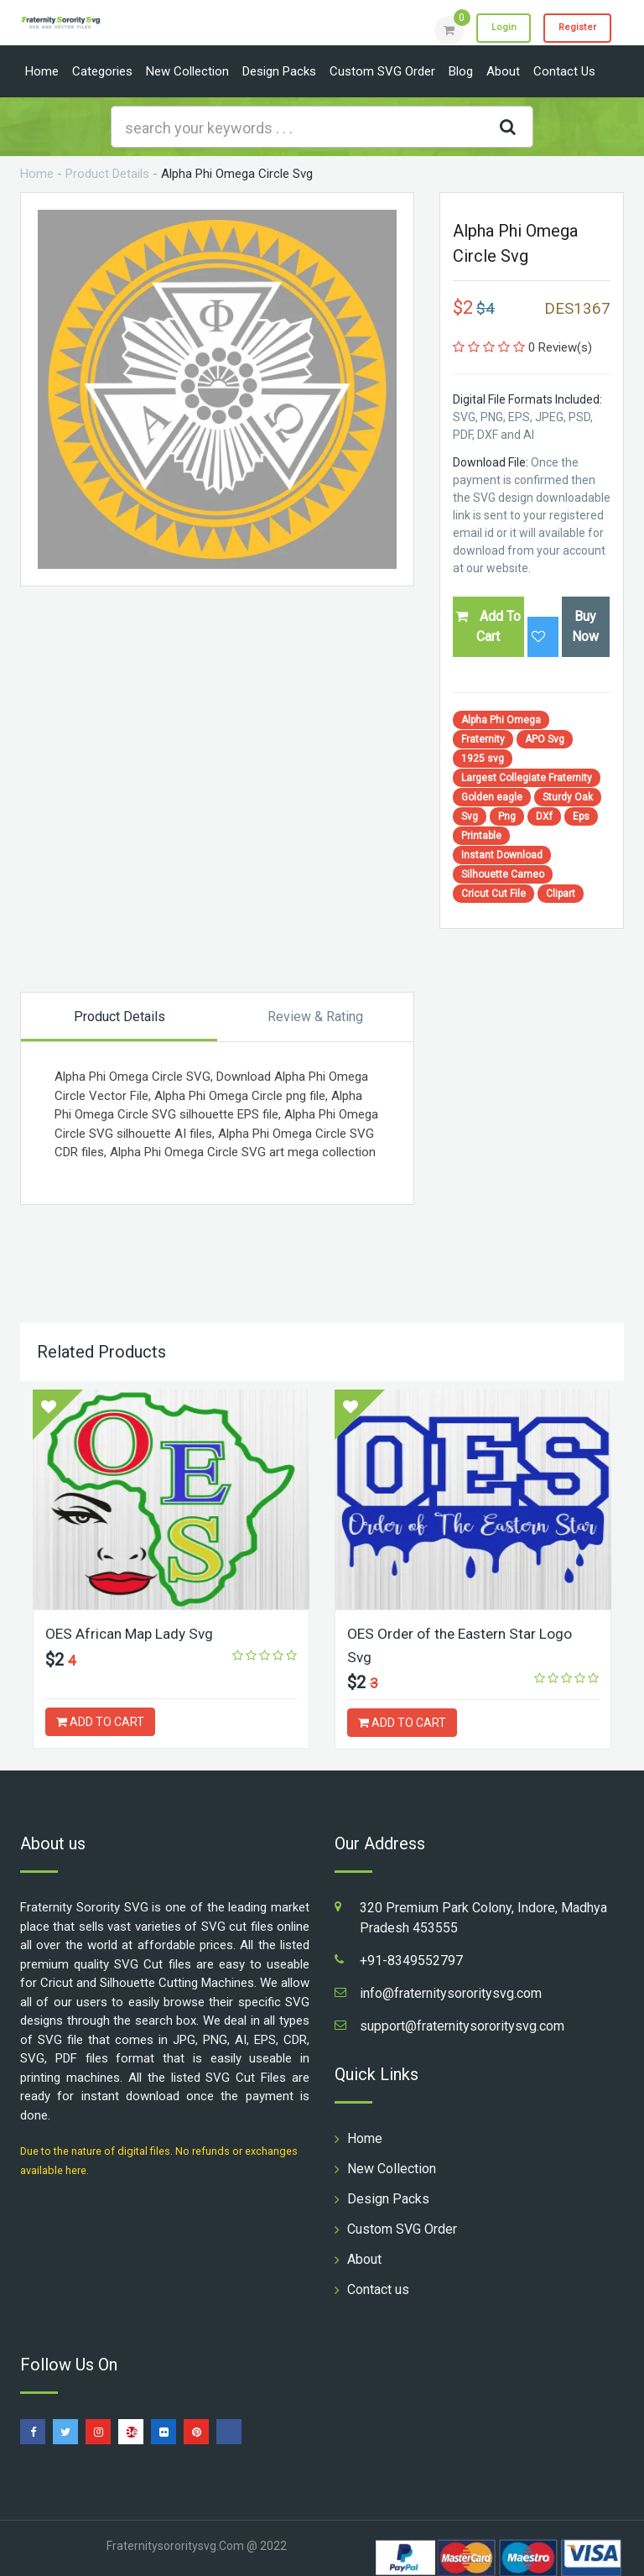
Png (507, 816)
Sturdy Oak (568, 797)
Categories (102, 71)
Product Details (107, 173)
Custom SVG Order (382, 71)
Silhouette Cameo (502, 874)
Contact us (564, 71)
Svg (469, 816)
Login (491, 29)
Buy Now (585, 626)
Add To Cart (488, 626)
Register (573, 29)
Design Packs (279, 71)
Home (42, 71)
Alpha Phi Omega (501, 720)
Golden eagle (491, 797)
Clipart (560, 894)
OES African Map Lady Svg (132, 1633)
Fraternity (483, 739)
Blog (461, 71)
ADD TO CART (100, 1722)
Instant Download (502, 855)
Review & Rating (315, 1017)
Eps (581, 816)
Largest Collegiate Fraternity (526, 778)
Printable (481, 836)
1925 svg (482, 758)
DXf (544, 816)
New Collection (187, 71)
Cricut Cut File (493, 894)
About (503, 71)
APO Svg (544, 739)
